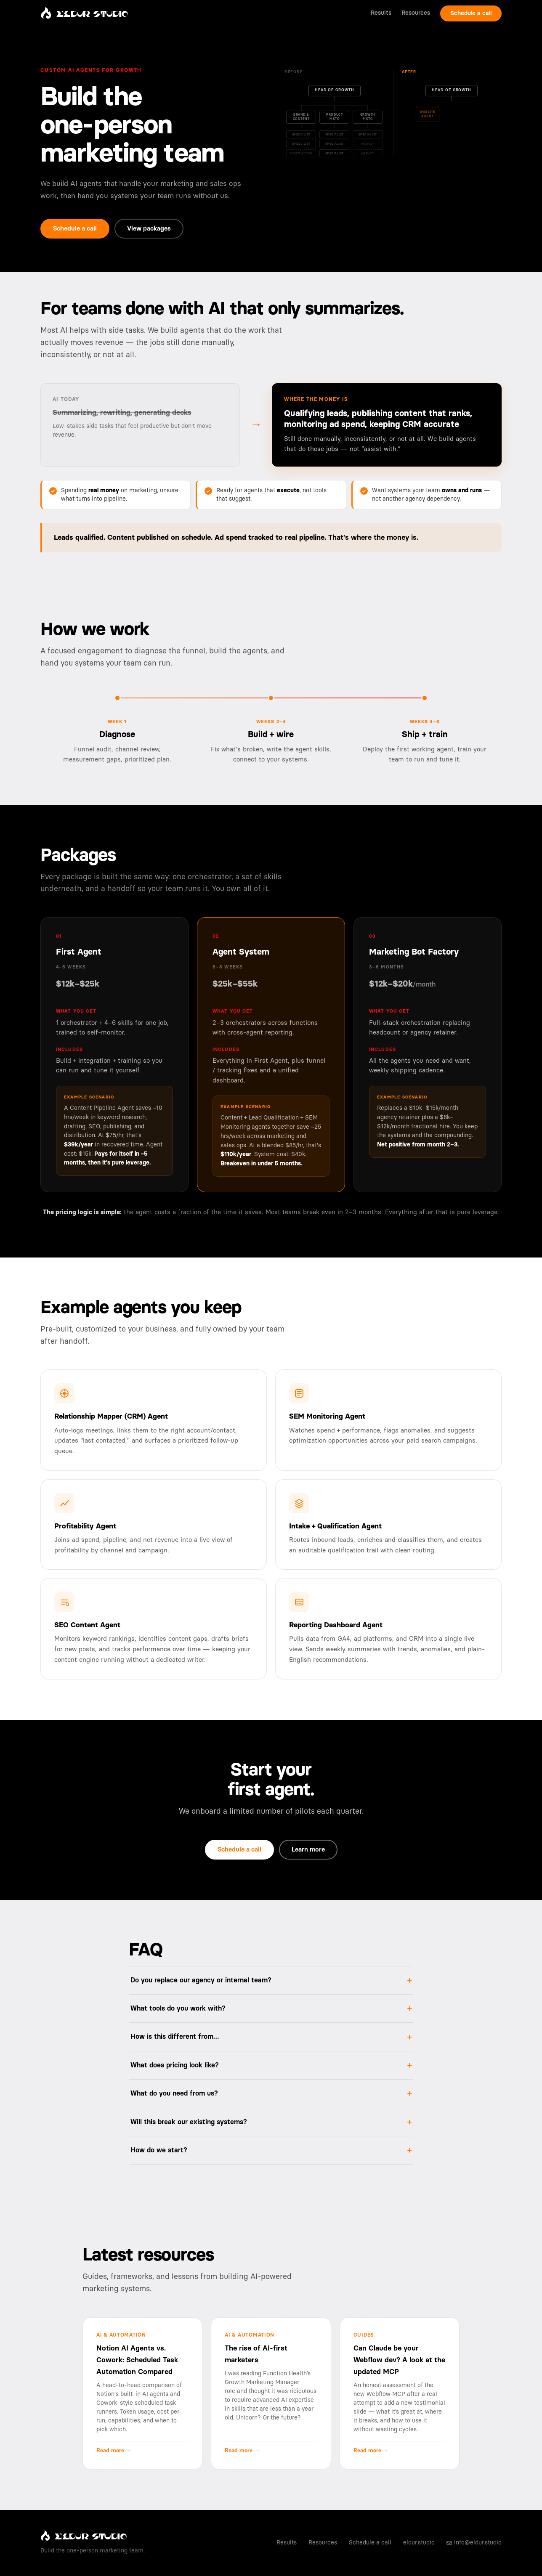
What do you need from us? (174, 2093)
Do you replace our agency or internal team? (200, 1980)
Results (381, 13)
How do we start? (158, 2150)
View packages (149, 228)
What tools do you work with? (178, 2008)
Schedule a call (471, 13)
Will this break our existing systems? (188, 2122)
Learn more (308, 1849)
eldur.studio (419, 2543)
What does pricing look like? (174, 2065)
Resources (415, 13)
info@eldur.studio (474, 2543)
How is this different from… (174, 2036)
